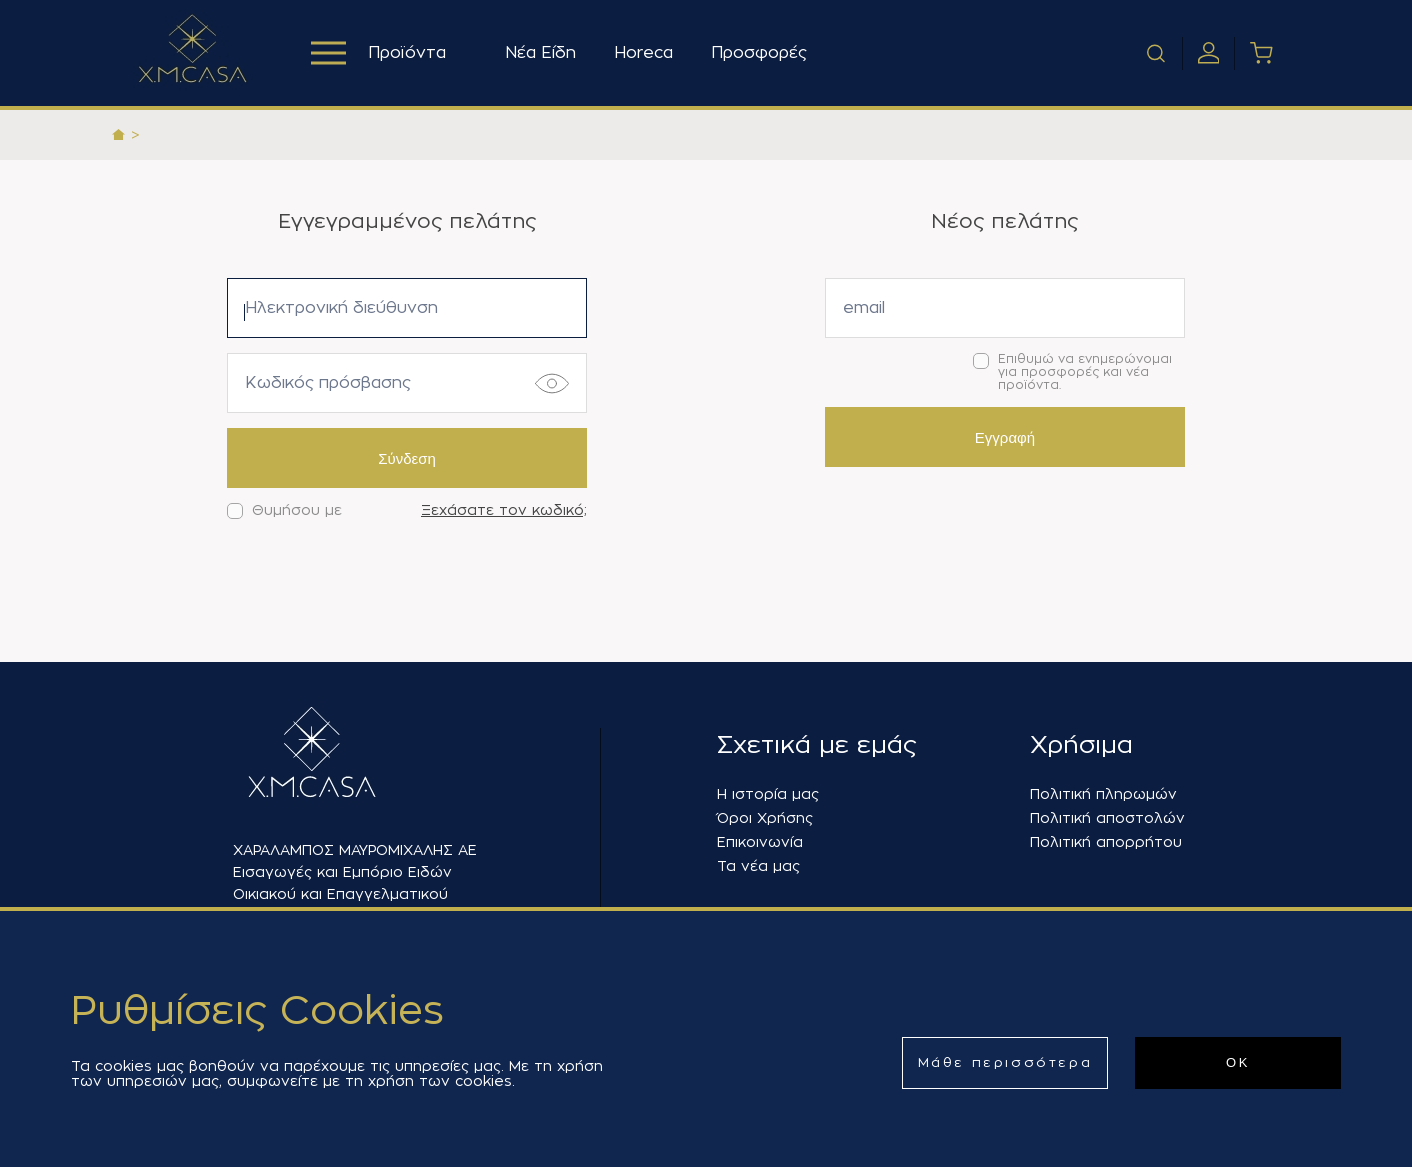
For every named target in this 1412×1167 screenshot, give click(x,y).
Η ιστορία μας (768, 794)
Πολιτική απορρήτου (1106, 842)
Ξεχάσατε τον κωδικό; (504, 510)
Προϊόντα (378, 53)
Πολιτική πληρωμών (1103, 794)
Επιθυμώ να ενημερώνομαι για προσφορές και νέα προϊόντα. (1072, 372)
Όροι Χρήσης (765, 818)
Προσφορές (759, 53)
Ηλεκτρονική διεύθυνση (341, 308)
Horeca (643, 53)
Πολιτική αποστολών (1107, 818)
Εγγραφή (1005, 437)
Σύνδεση (407, 458)
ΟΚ (1238, 1062)
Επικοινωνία (760, 842)
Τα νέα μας (758, 866)
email (864, 308)
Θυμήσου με (284, 510)
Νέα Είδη (540, 53)
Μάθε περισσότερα (1005, 1062)
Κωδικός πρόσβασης (328, 383)
